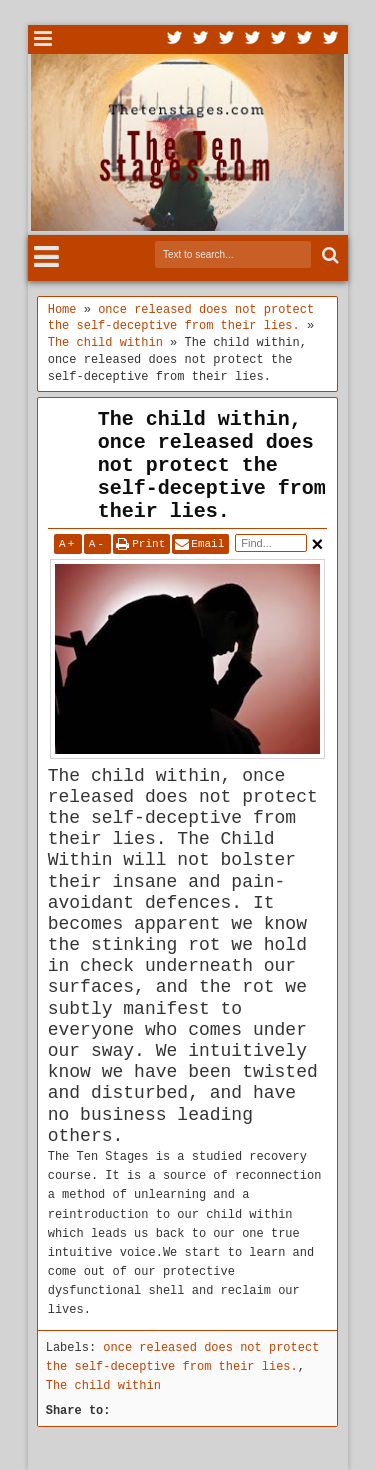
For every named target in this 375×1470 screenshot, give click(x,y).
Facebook (201, 39)
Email (207, 544)
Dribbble (305, 39)
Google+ (227, 39)
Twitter (175, 39)
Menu (43, 39)
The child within (103, 1386)
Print (148, 544)
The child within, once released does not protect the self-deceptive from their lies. (212, 465)
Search (328, 255)
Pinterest (331, 39)
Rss (253, 39)
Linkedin (279, 39)
